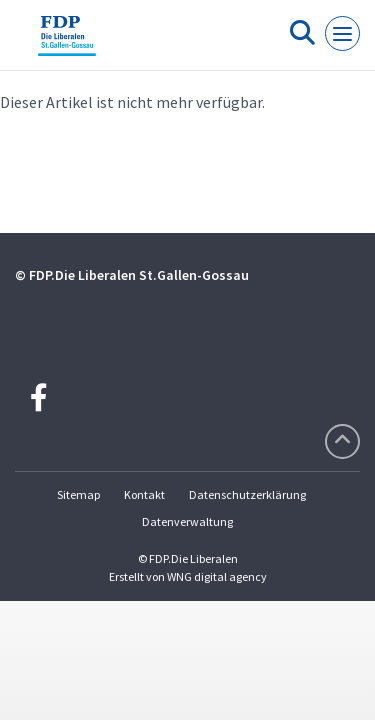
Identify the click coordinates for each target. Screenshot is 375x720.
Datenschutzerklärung (247, 494)
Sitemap (78, 494)
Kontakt (144, 494)
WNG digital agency (217, 576)
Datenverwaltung (187, 521)
